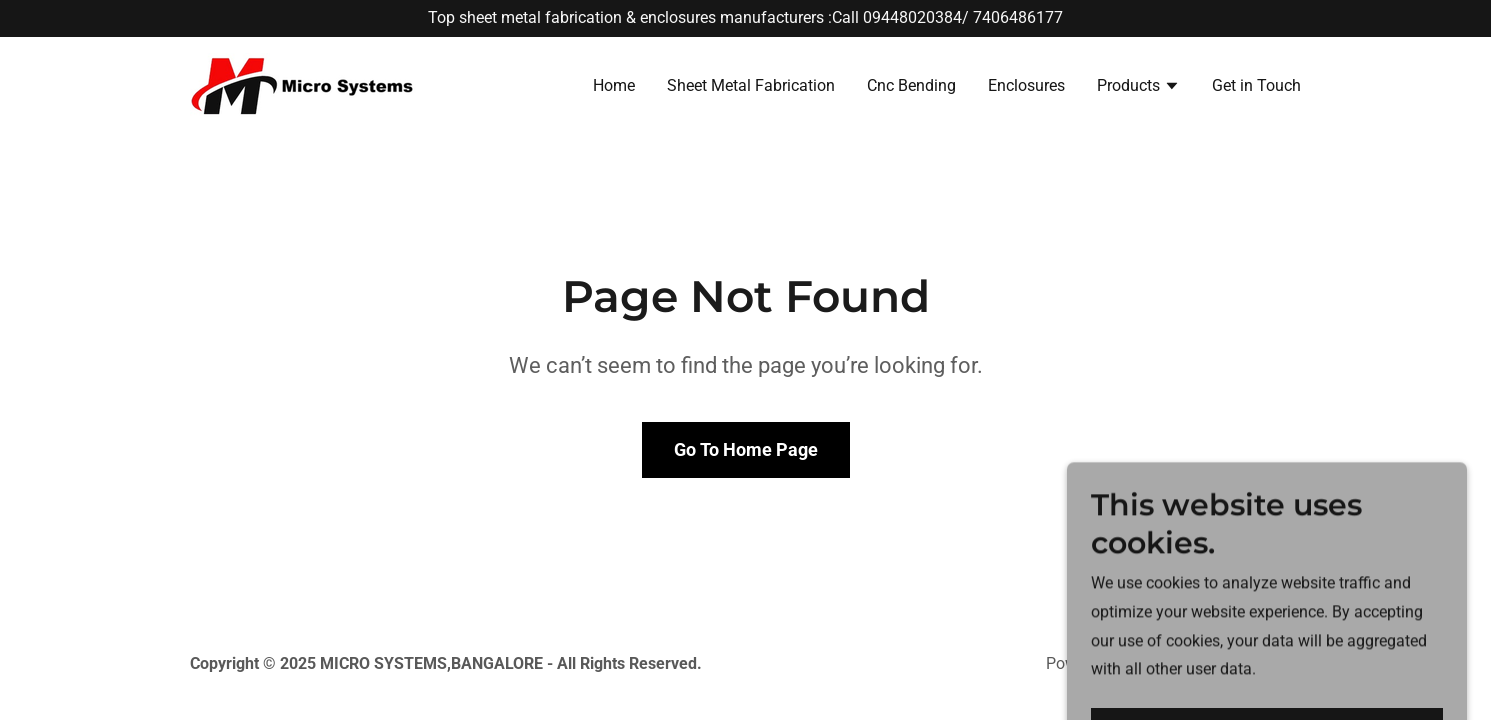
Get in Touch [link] (1256, 85)
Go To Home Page (746, 449)
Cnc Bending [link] (911, 85)
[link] (303, 84)
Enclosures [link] (1026, 85)
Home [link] (614, 85)
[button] (1138, 88)
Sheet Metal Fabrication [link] (751, 85)
